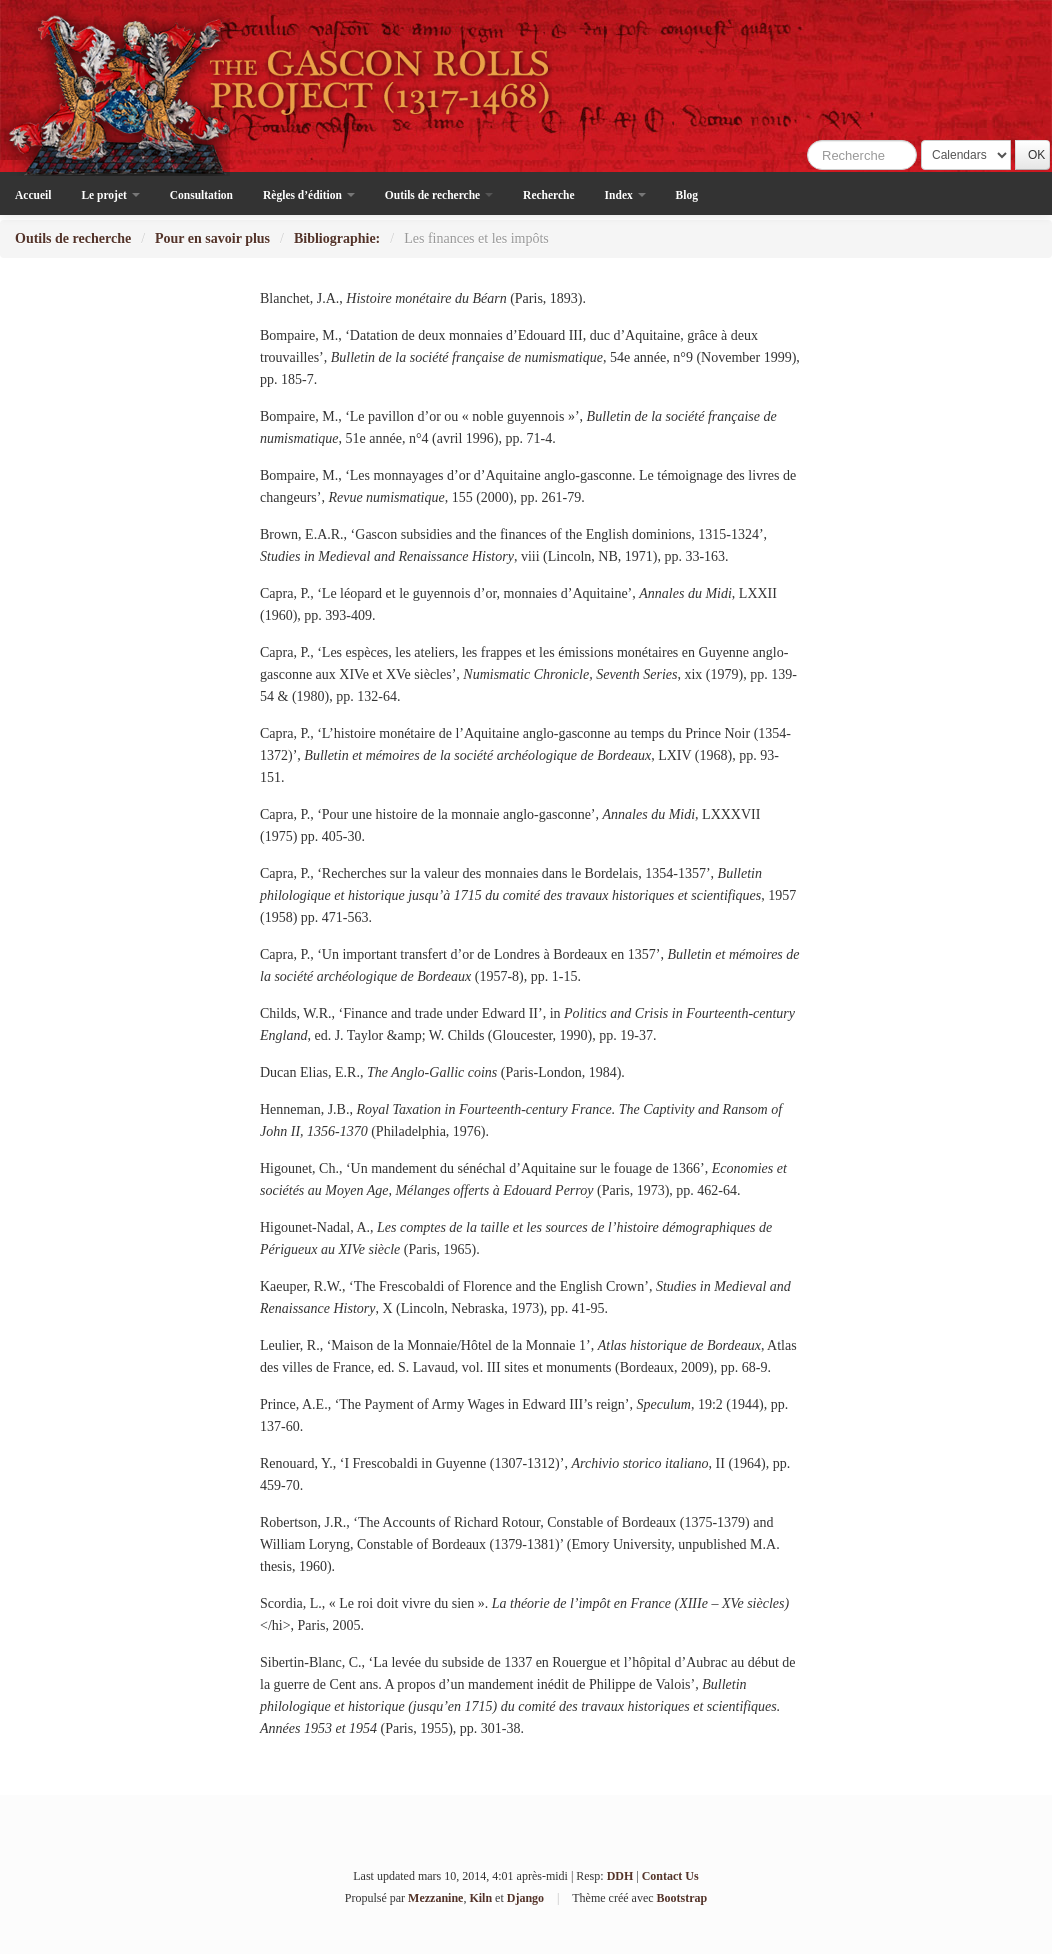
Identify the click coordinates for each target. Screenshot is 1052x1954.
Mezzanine (435, 1898)
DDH (620, 1876)
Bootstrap (682, 1898)
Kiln (480, 1898)
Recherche (549, 195)
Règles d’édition (309, 195)
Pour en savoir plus (212, 238)
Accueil (33, 195)
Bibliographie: (337, 238)
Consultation (201, 195)
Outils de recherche (439, 195)
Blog (687, 195)
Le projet (110, 195)
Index (625, 195)
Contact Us (670, 1876)
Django (525, 1898)
